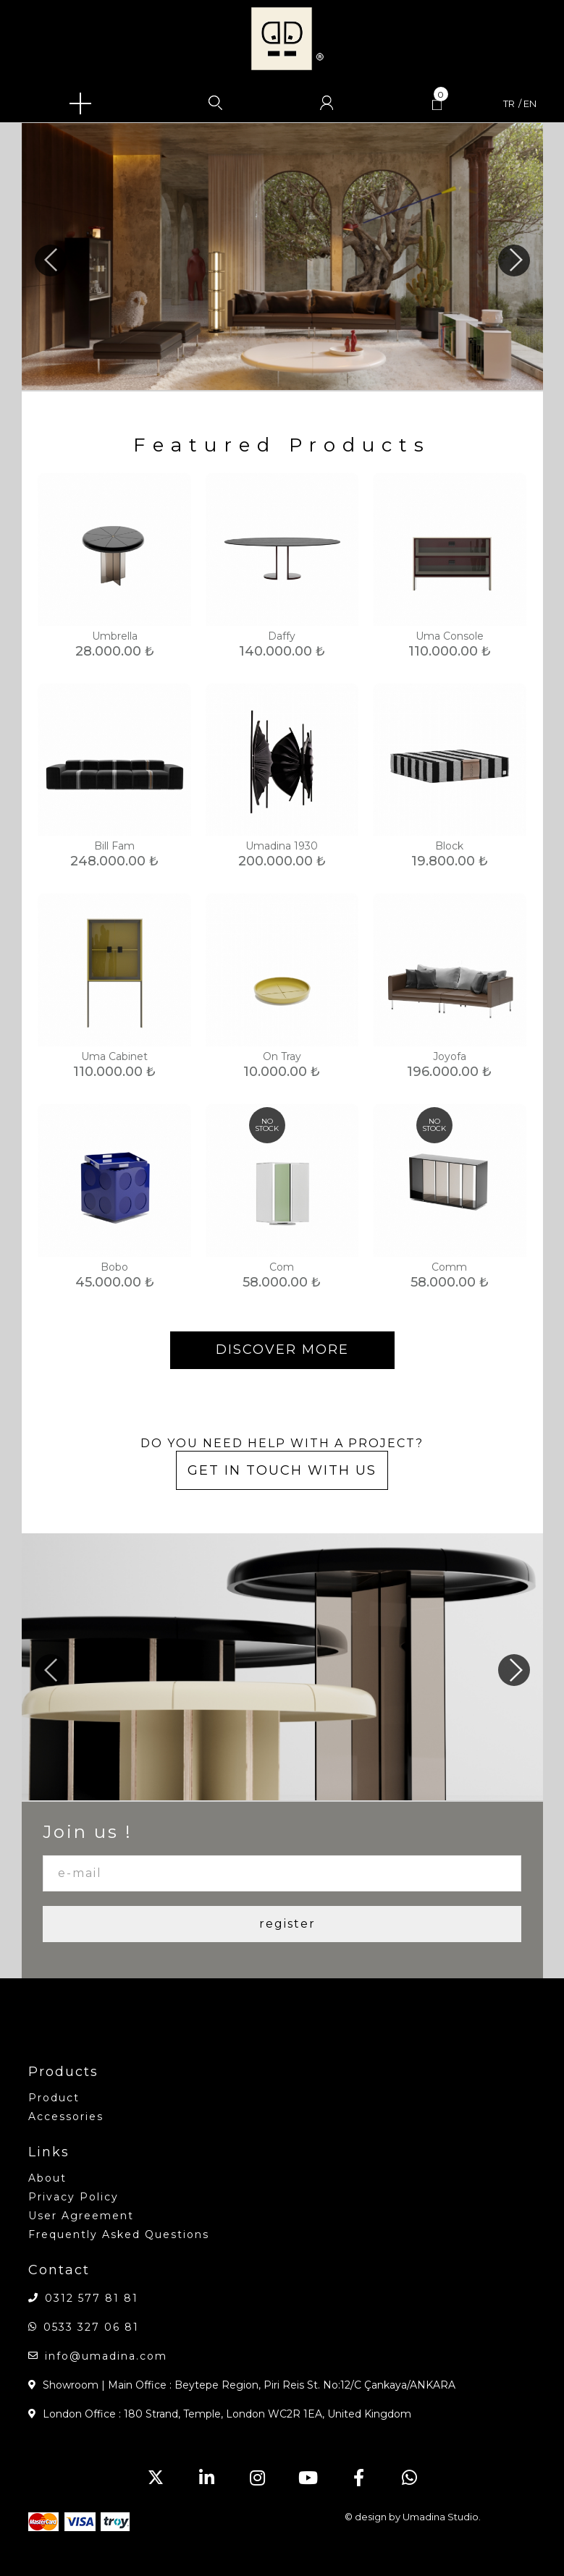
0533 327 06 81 (91, 2327)
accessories (66, 2116)
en (529, 104)
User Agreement (81, 2216)
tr (509, 104)
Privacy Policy (73, 2197)
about (47, 2178)
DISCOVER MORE (282, 1349)
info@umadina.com (106, 2356)
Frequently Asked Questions (118, 2234)
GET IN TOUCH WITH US (282, 1470)
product (54, 2098)
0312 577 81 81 (91, 2298)
